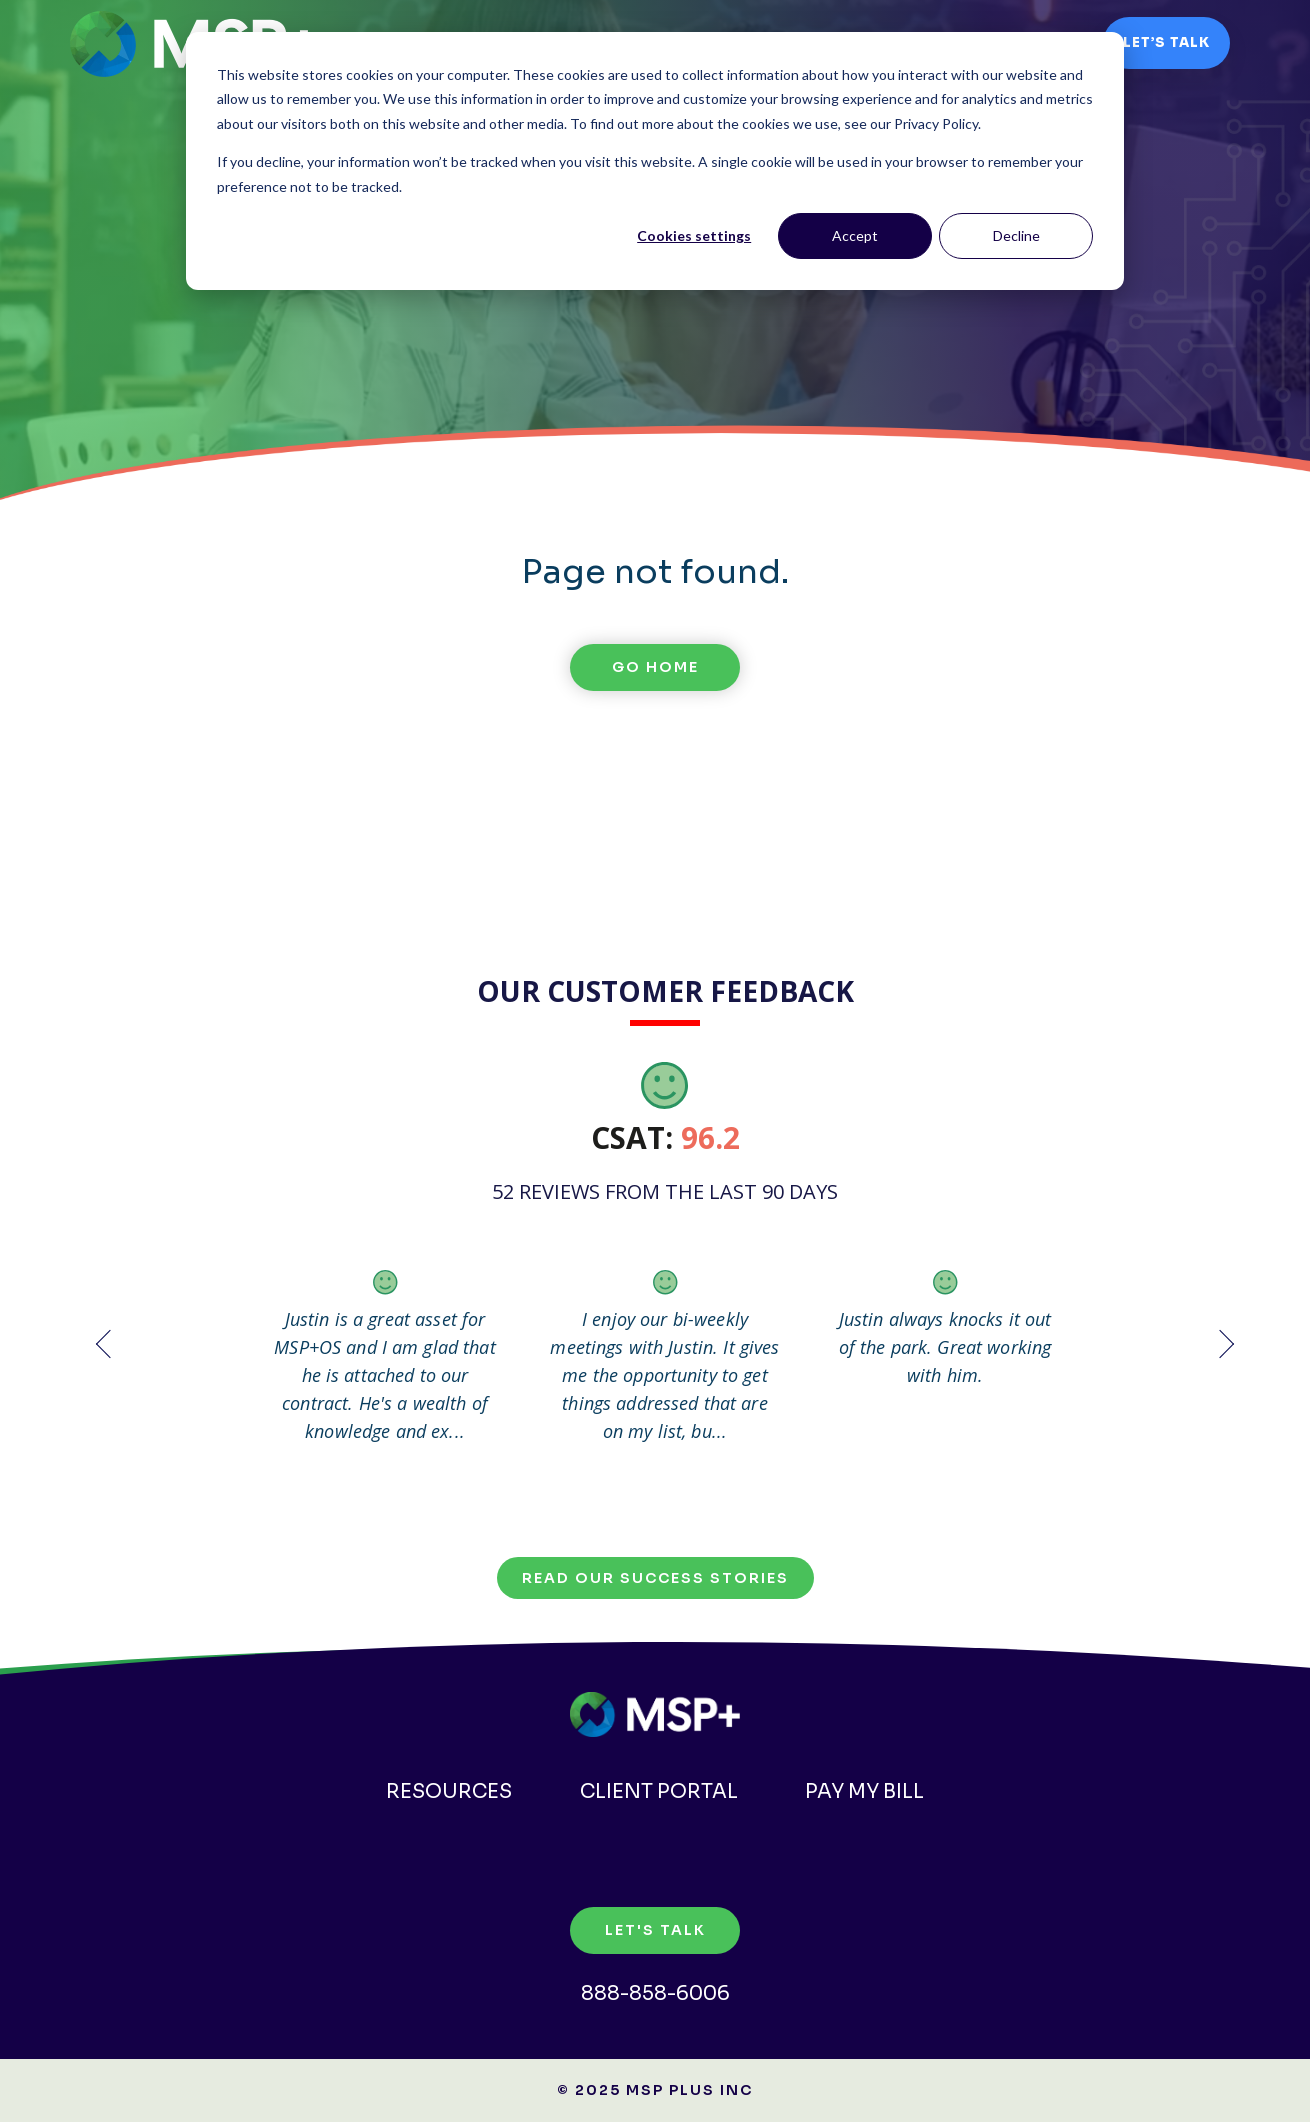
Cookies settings (694, 235)
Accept (855, 235)
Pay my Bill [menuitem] (869, 1791)
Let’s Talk (1166, 42)
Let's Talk (655, 1930)
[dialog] (655, 161)
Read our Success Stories (655, 1578)
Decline (1016, 235)
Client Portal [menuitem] (659, 1791)
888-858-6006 (655, 1993)
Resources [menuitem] (444, 1791)
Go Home (655, 667)
